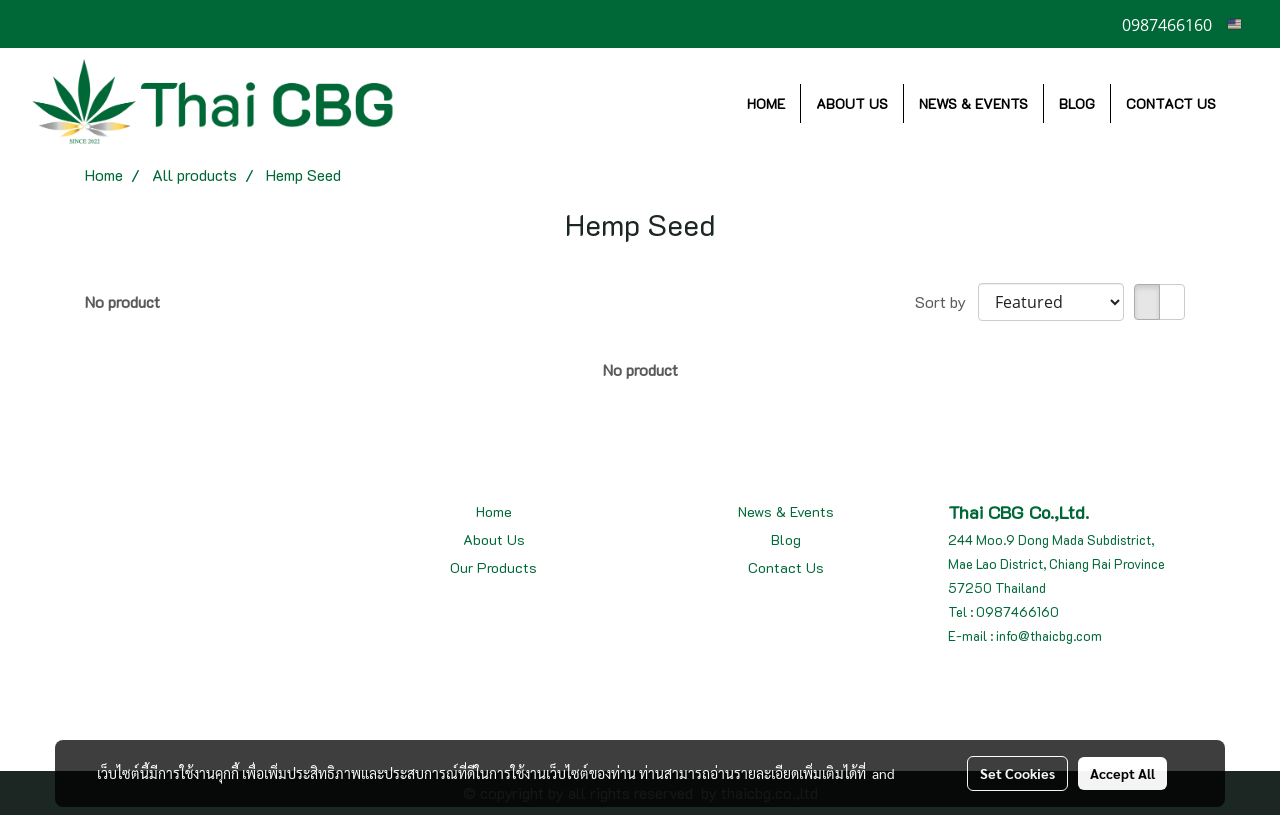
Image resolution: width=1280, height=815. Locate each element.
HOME (766, 103)
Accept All (1122, 773)
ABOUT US (852, 103)
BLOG (1077, 103)
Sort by (946, 301)
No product (122, 301)
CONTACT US (1171, 103)
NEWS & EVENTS (973, 103)
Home (494, 511)
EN (1242, 23)
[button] (1249, 103)
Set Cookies (1017, 773)
